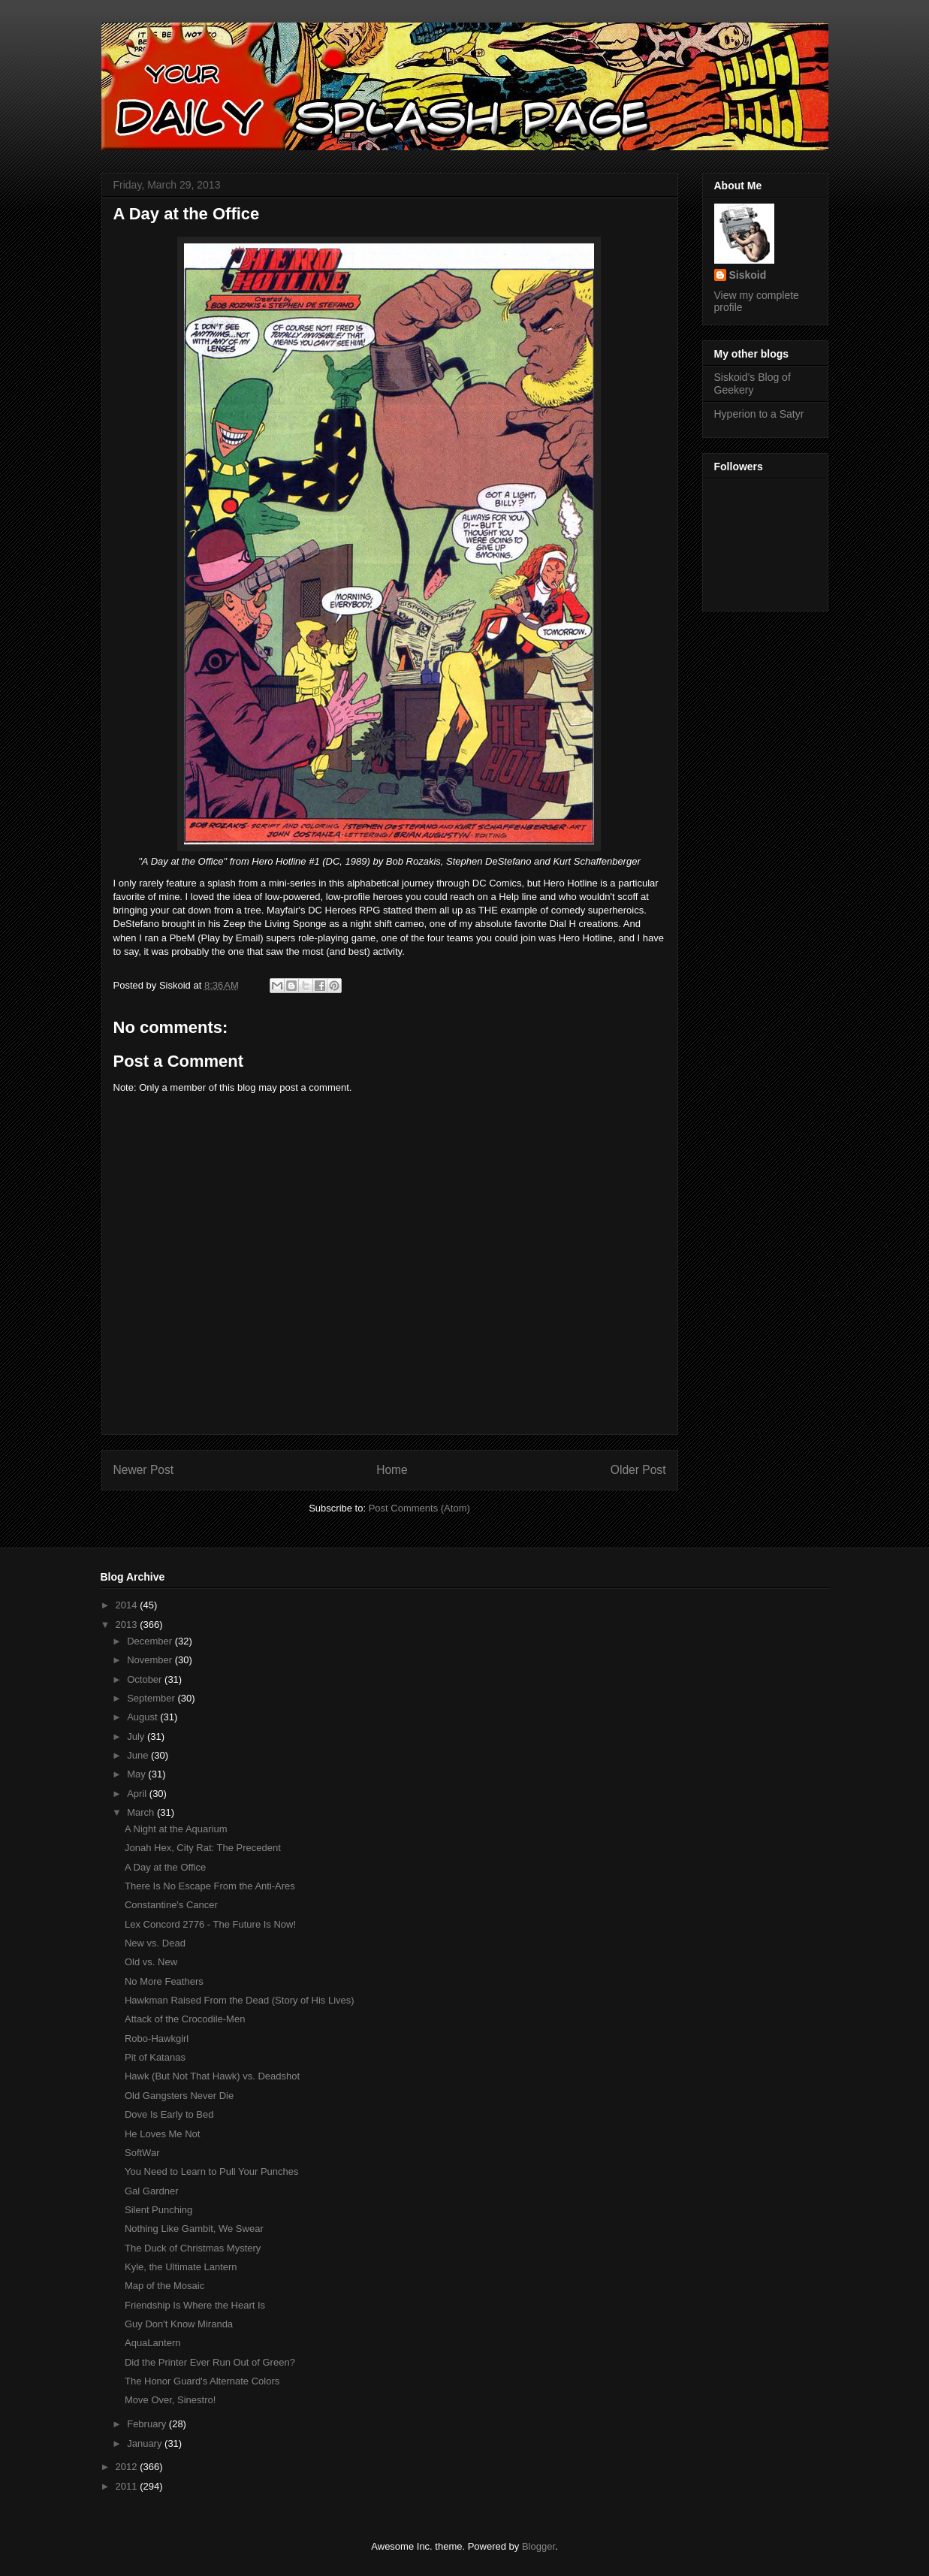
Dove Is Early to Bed (169, 2114)
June (139, 1755)
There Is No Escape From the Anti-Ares (210, 1886)
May (137, 1774)
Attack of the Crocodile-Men (185, 2019)
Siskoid (748, 275)
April (138, 1793)
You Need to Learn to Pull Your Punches (212, 2171)
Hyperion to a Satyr (759, 414)
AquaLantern (152, 2342)
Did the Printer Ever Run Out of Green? (210, 2362)
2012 (128, 2466)
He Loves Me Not (162, 2134)
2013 (128, 1624)
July (137, 1736)
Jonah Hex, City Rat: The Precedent (203, 1847)
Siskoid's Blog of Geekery (752, 383)
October (145, 1679)
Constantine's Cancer (171, 1904)
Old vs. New (151, 1961)
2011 (128, 2486)
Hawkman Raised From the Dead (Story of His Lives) (239, 2000)
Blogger (538, 2546)
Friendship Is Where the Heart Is (195, 2305)
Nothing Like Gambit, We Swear (194, 2228)
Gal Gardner (152, 2191)
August (143, 1717)
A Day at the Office (165, 1867)
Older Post (638, 1469)
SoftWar (142, 2152)
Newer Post (143, 1469)
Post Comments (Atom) (419, 1508)
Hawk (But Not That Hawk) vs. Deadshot (212, 2076)
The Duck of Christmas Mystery (193, 2248)
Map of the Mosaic (164, 2285)
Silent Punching (158, 2209)
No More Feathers (164, 1981)
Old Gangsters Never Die (179, 2095)
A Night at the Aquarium (176, 1829)
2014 (128, 1605)
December (151, 1641)
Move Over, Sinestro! (170, 2399)
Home (392, 1469)
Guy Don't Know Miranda (179, 2324)
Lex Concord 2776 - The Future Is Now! (210, 1924)
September (152, 1698)
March (142, 1812)
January (145, 2443)
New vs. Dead (155, 1943)
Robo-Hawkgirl (157, 2038)
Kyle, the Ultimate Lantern (181, 2266)
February (148, 2424)
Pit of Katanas (155, 2057)
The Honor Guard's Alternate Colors (202, 2381)
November (151, 1659)
